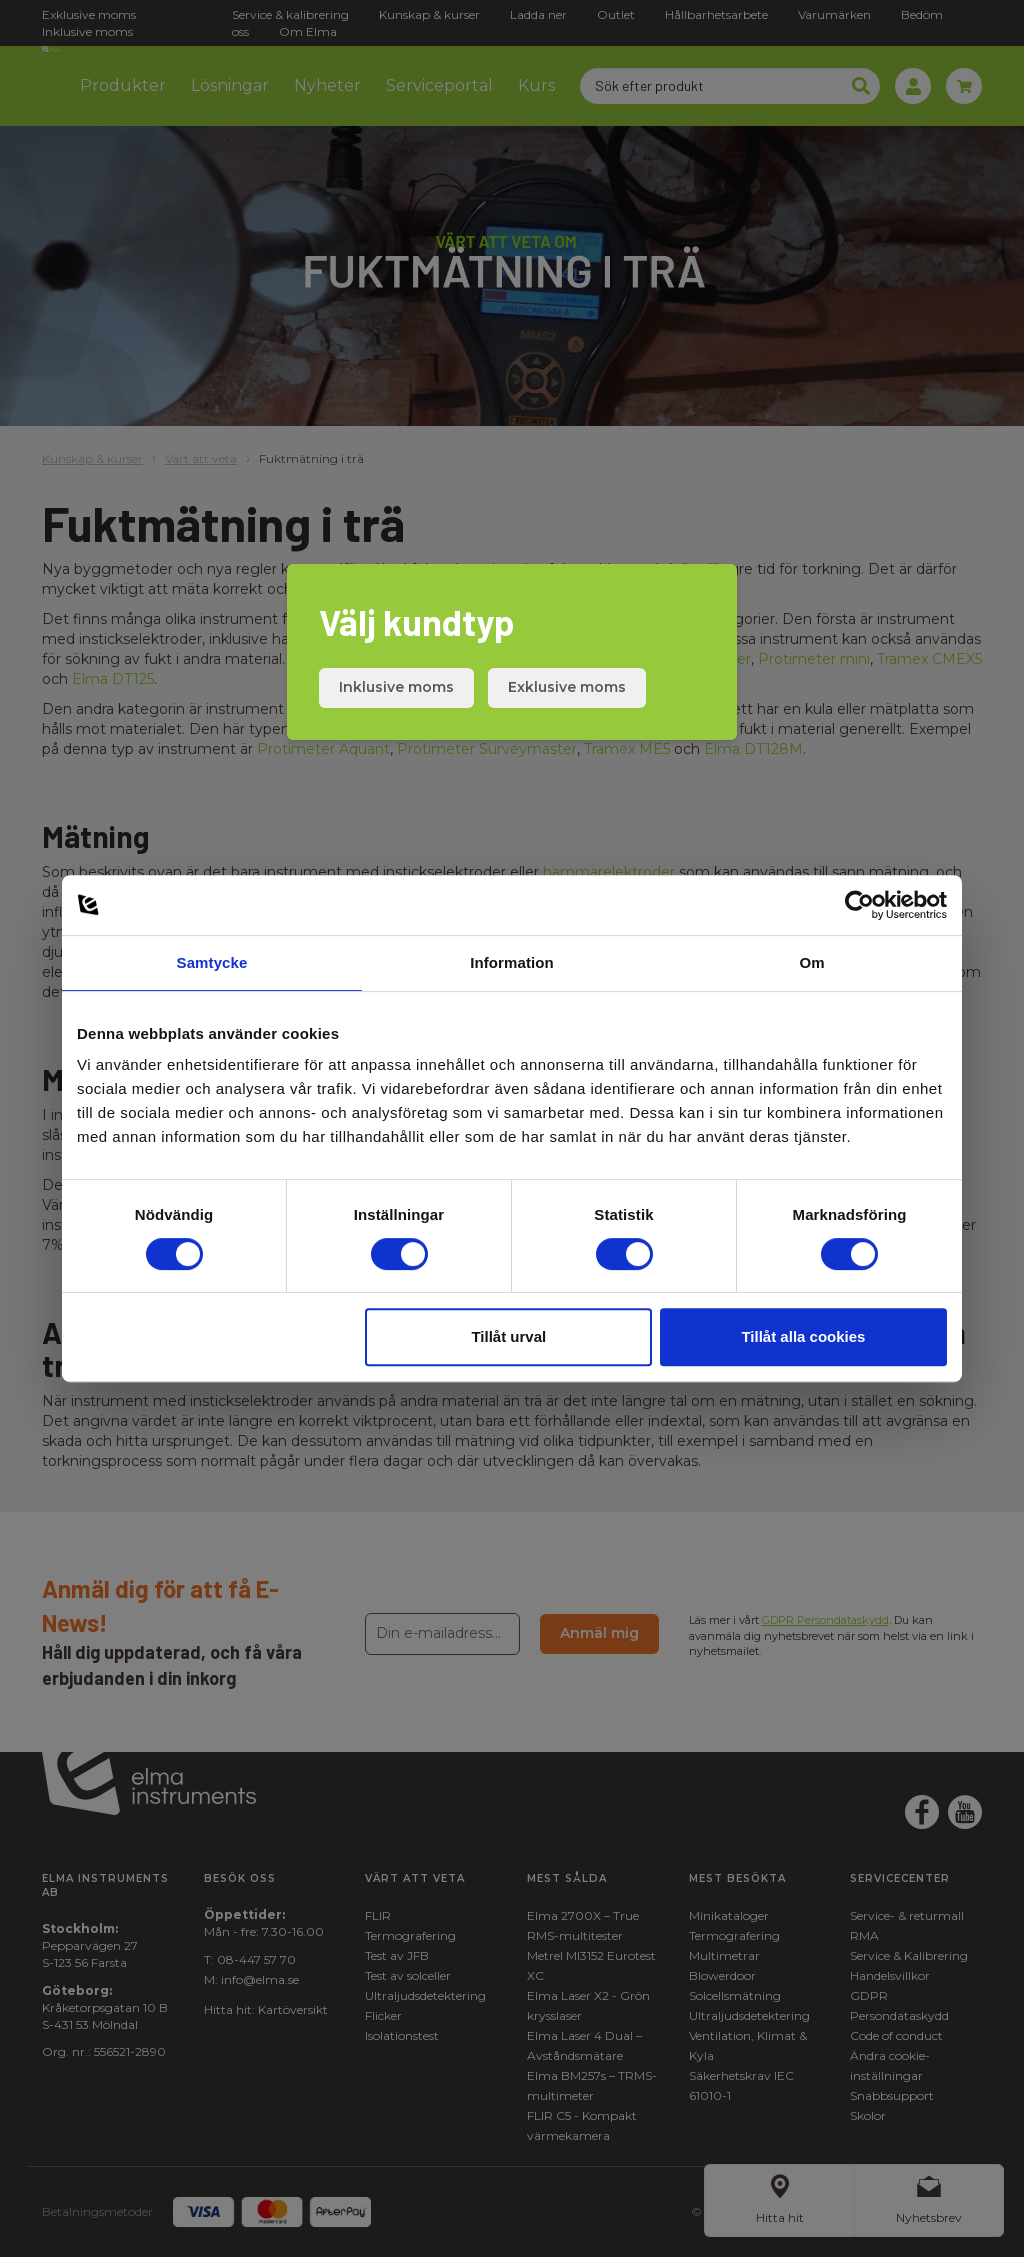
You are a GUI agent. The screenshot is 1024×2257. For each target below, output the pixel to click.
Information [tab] (512, 962)
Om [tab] (811, 962)
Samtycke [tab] (212, 962)
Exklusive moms (567, 687)
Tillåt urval (508, 1336)
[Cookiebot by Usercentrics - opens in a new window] (859, 905)
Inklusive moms (396, 687)
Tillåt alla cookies (803, 1336)
